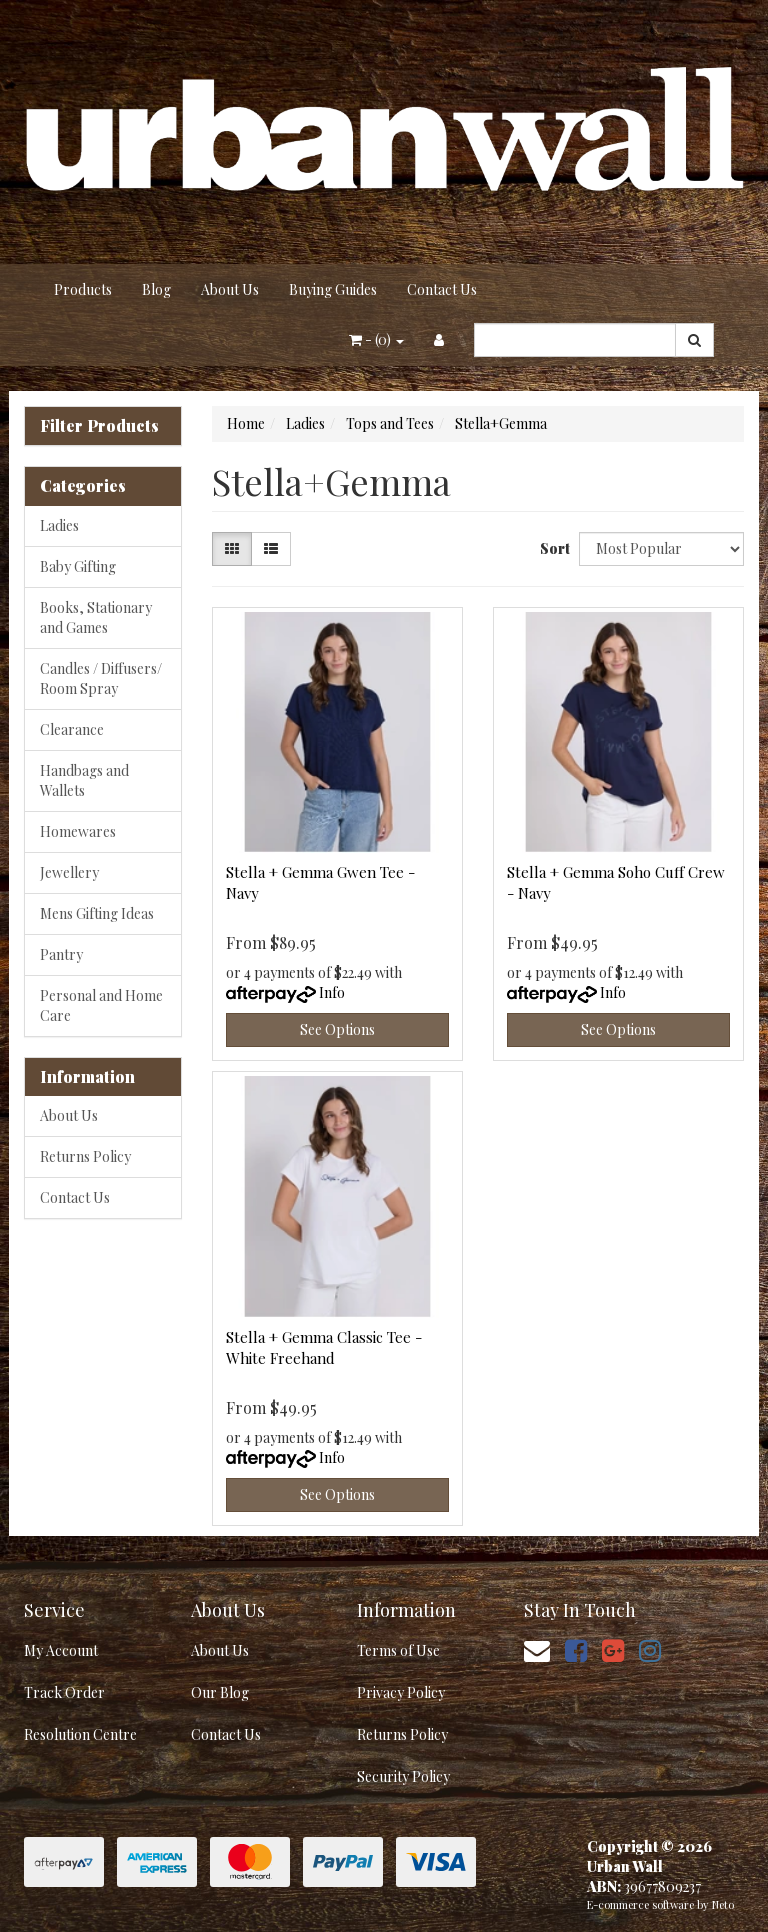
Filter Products (99, 426)
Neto (723, 1904)
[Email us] (537, 1649)
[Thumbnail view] (232, 549)
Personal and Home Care (101, 1005)
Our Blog (220, 1692)
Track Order (64, 1692)
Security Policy (403, 1776)
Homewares (78, 831)
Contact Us (442, 289)
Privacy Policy (401, 1692)
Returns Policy (85, 1156)
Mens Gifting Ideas (97, 913)
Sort (552, 548)
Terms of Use (398, 1650)
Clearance (72, 729)
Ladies (59, 525)
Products (83, 289)
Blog (156, 289)
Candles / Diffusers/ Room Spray (101, 678)
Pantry (61, 954)
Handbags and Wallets (84, 780)
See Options (337, 1029)
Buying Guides (333, 289)
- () (376, 339)
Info (332, 992)
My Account (61, 1650)
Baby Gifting (78, 566)
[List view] (271, 549)
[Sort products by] (661, 549)
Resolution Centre (80, 1734)
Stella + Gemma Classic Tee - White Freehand (324, 1347)
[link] (576, 1649)
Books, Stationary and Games (96, 617)
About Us (230, 289)
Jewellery (69, 872)
